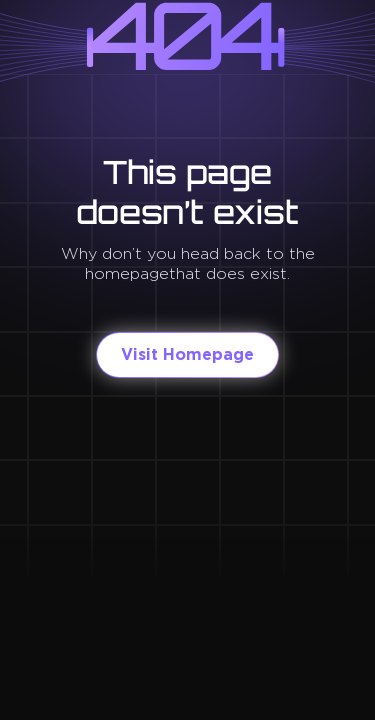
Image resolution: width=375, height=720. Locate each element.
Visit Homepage (187, 354)
